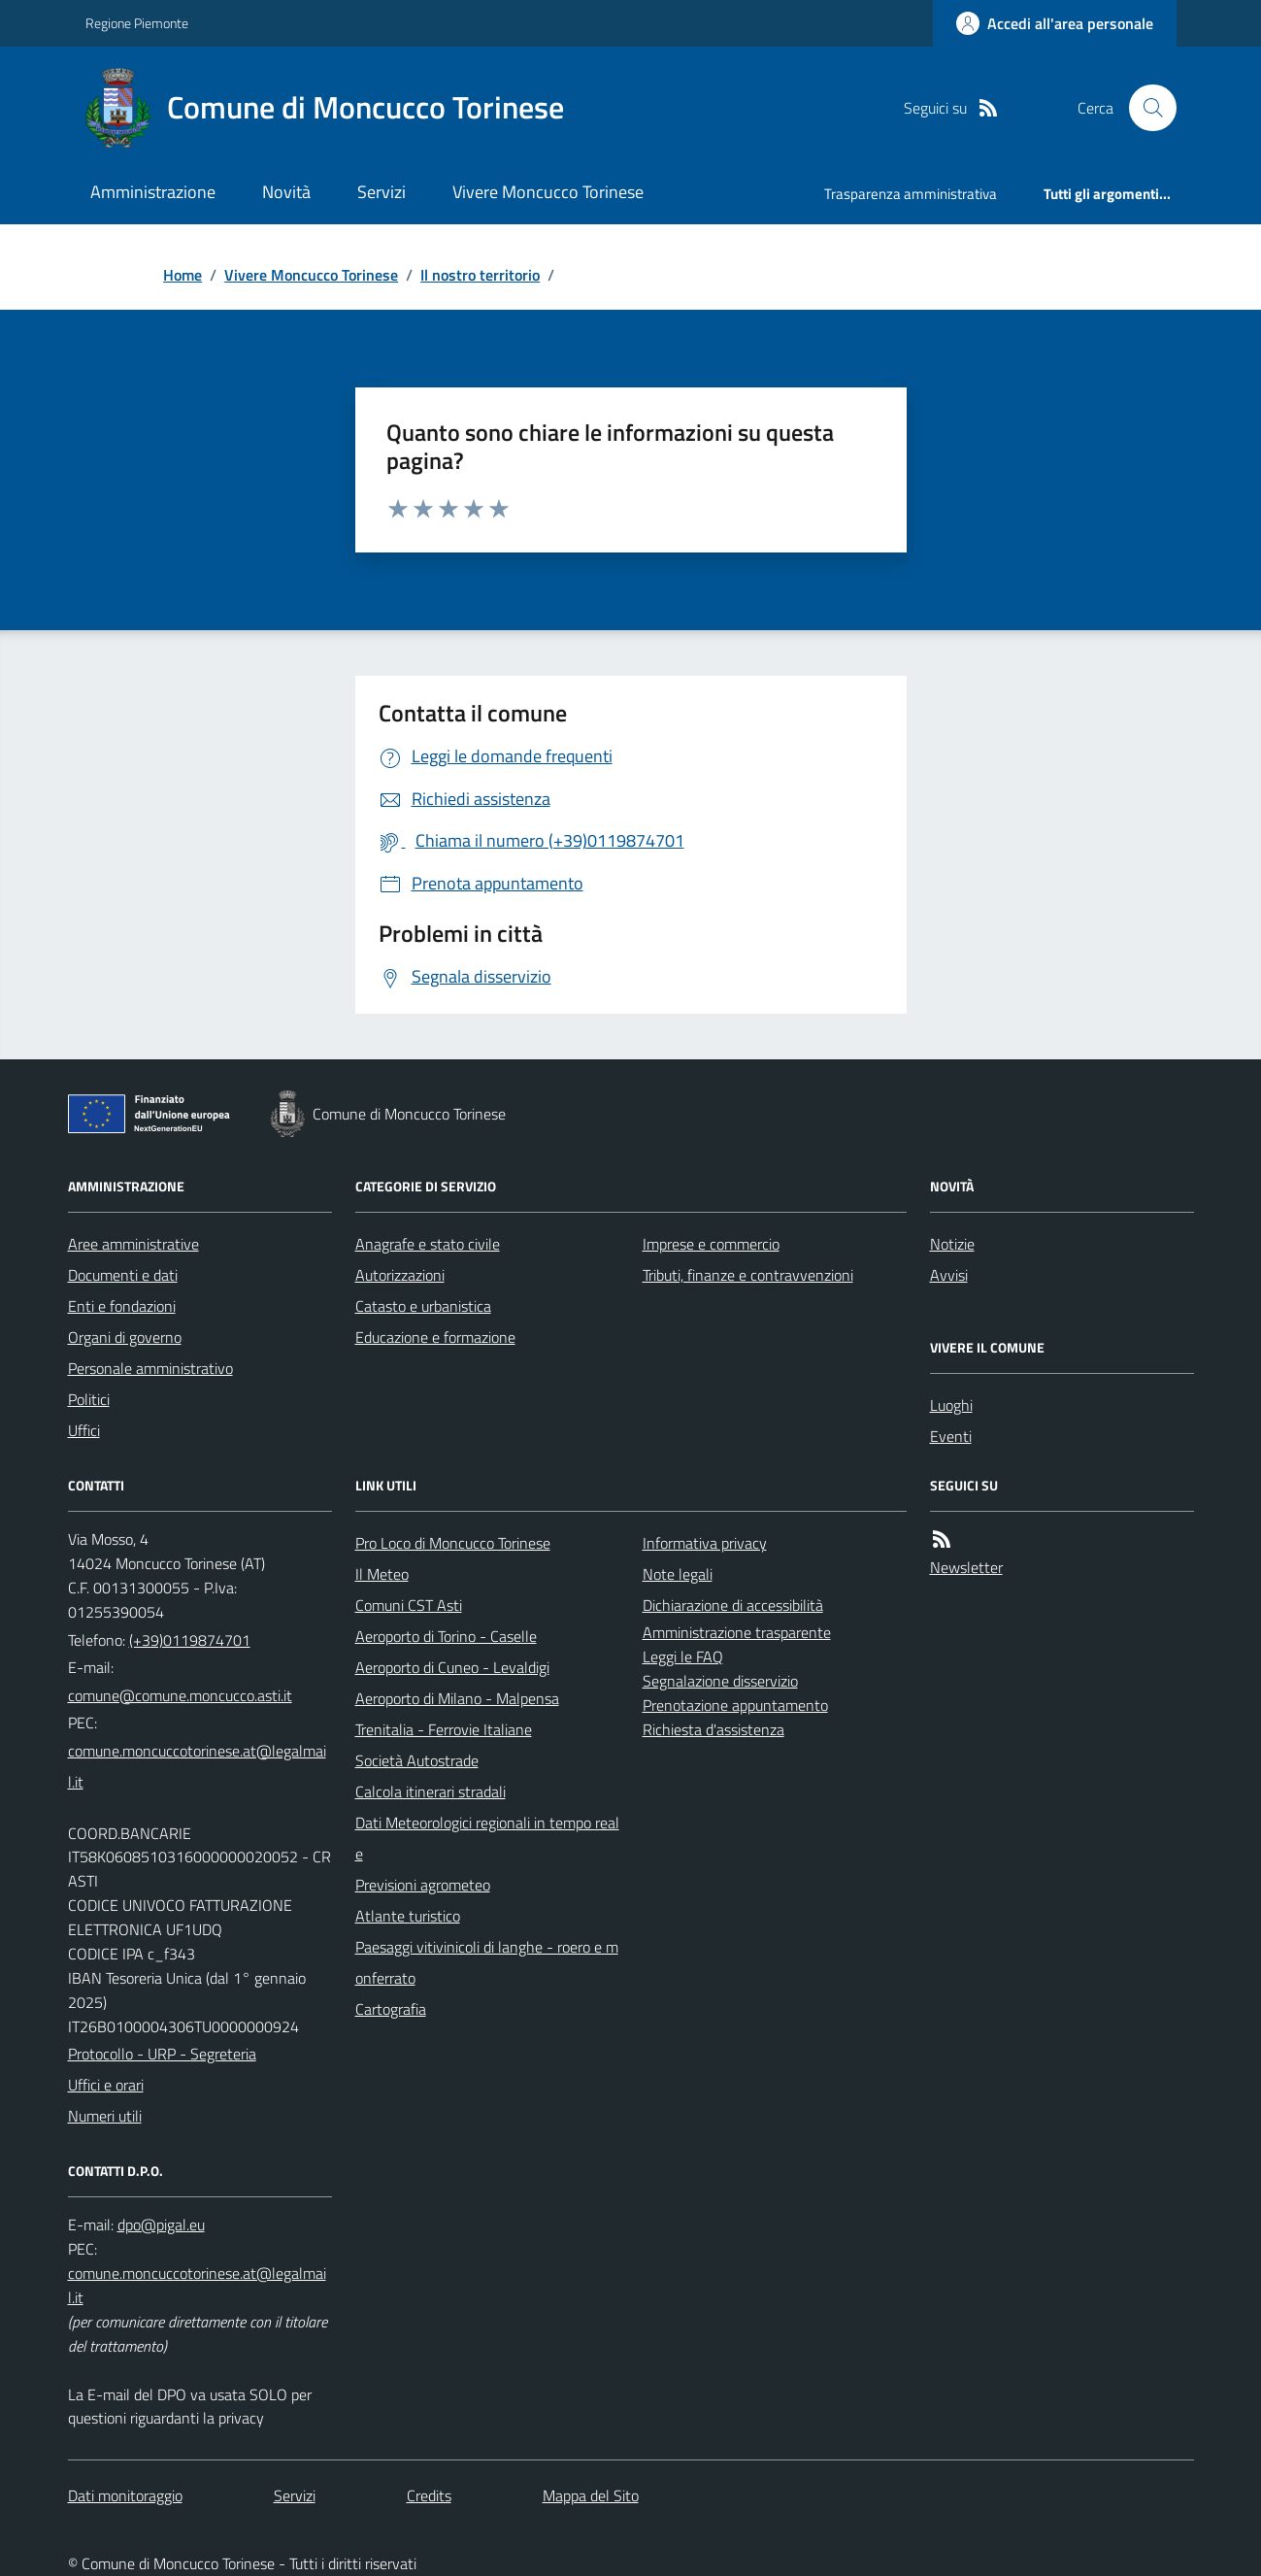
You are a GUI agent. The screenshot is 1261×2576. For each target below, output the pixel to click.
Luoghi (951, 1405)
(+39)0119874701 (189, 1640)
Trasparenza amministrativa (910, 194)
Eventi (951, 1436)
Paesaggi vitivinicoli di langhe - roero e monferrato (486, 1962)
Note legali (678, 1574)
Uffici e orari (106, 2084)
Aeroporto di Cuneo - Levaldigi (452, 1667)
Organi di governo (125, 1337)
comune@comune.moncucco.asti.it (180, 1695)
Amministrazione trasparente (737, 1632)
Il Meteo (382, 1574)
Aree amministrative (133, 1243)
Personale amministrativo (150, 1368)
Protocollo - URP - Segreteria (162, 2053)
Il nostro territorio (480, 274)
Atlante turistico (407, 1915)
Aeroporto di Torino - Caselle (446, 1636)
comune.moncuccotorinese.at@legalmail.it (197, 1766)
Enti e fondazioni (122, 1306)
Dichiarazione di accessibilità (733, 1605)
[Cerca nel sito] (1144, 107)
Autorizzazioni (400, 1275)
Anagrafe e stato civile (427, 1243)
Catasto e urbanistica (423, 1306)
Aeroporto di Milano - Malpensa (457, 1698)
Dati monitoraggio (125, 2495)
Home (182, 274)
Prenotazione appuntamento (735, 1705)
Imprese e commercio (711, 1243)
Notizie (952, 1243)
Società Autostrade (417, 1760)
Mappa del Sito (591, 2495)
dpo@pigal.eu (161, 2224)
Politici (89, 1399)
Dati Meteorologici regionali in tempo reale (487, 1838)
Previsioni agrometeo (422, 1884)
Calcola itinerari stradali (430, 1791)
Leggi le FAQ (683, 1656)
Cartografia (390, 2009)
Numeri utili (105, 2115)
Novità (286, 192)
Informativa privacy (705, 1543)
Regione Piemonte (136, 23)
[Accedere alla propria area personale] (1055, 23)
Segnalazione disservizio (720, 1680)
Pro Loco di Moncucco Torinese (452, 1543)
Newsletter (966, 1567)
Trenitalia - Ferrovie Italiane (443, 1729)
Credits (429, 2495)
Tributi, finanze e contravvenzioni (748, 1275)
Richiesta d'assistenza (713, 1729)
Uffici (84, 1430)
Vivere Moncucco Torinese (548, 192)
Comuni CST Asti (408, 1605)
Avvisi (949, 1275)
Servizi (381, 192)
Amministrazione (153, 192)
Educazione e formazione (435, 1337)
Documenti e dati (123, 1275)
